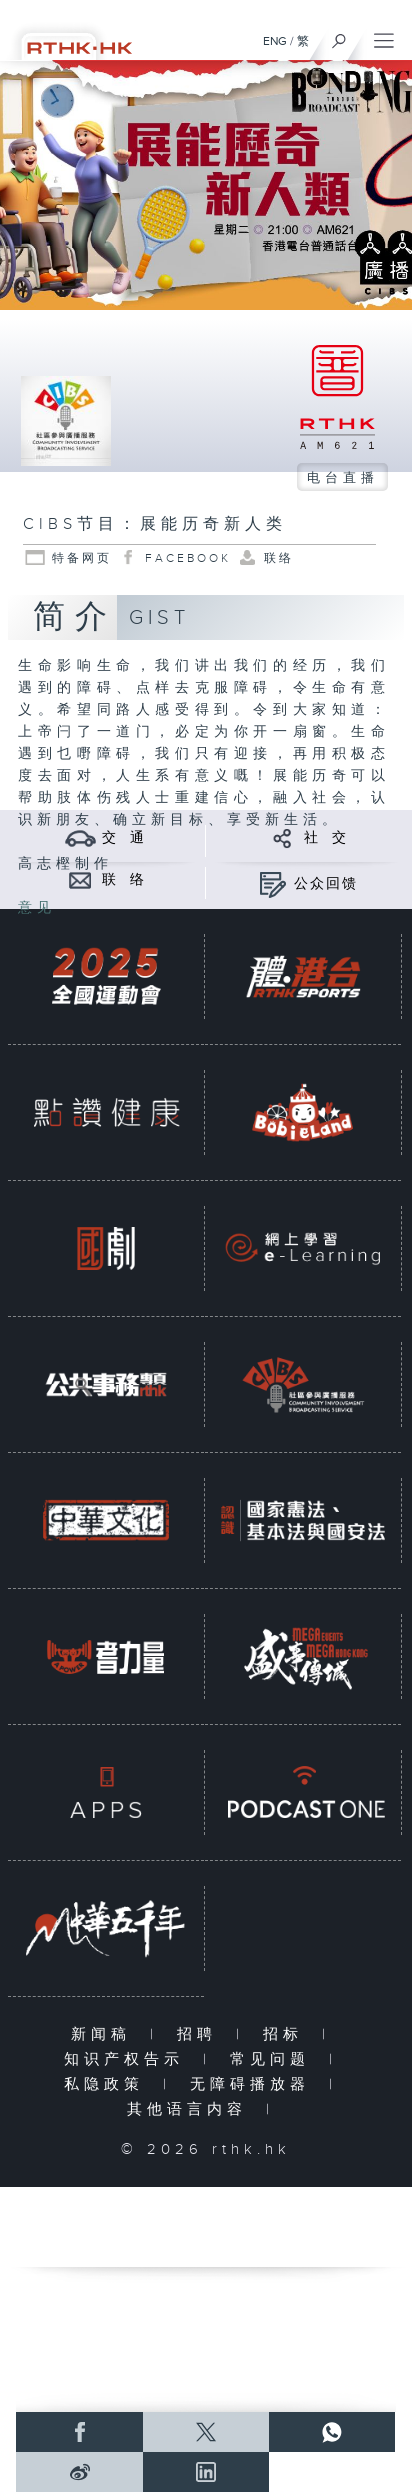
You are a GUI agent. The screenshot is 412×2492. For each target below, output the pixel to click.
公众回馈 (326, 884)
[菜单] (384, 36)
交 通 (124, 838)
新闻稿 (105, 2034)
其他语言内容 (191, 2109)
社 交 (326, 838)
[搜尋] (339, 36)
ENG (275, 41)
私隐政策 (108, 2084)
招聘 (201, 2034)
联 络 (124, 880)
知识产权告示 (128, 2059)
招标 (287, 2034)
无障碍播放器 (254, 2084)
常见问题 (274, 2059)
